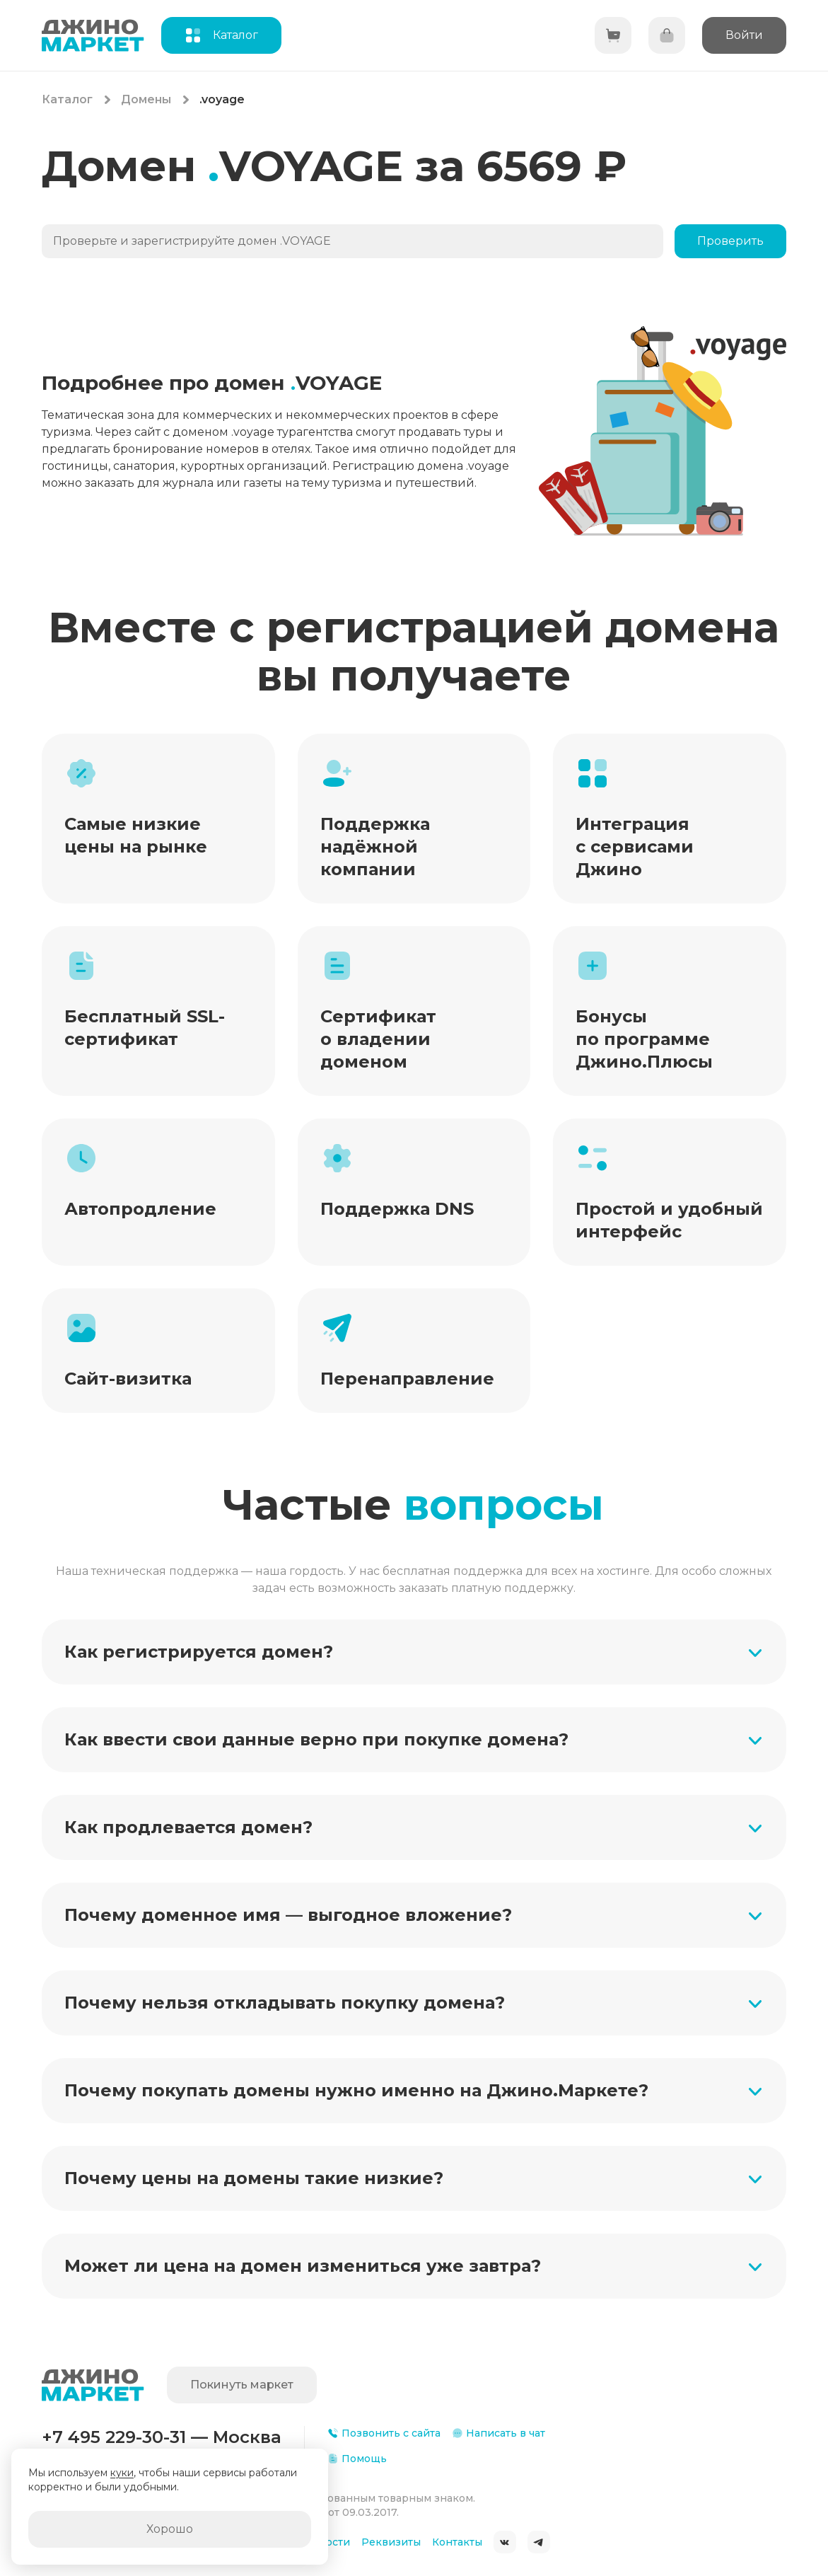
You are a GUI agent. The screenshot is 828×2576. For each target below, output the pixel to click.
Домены (146, 99)
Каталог (67, 99)
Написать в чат (498, 2433)
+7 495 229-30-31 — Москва (161, 2437)
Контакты (457, 2542)
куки (122, 2472)
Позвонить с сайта (384, 2433)
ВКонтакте (505, 2542)
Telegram (538, 2542)
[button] (414, 1652)
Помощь (357, 2458)
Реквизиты (391, 2542)
